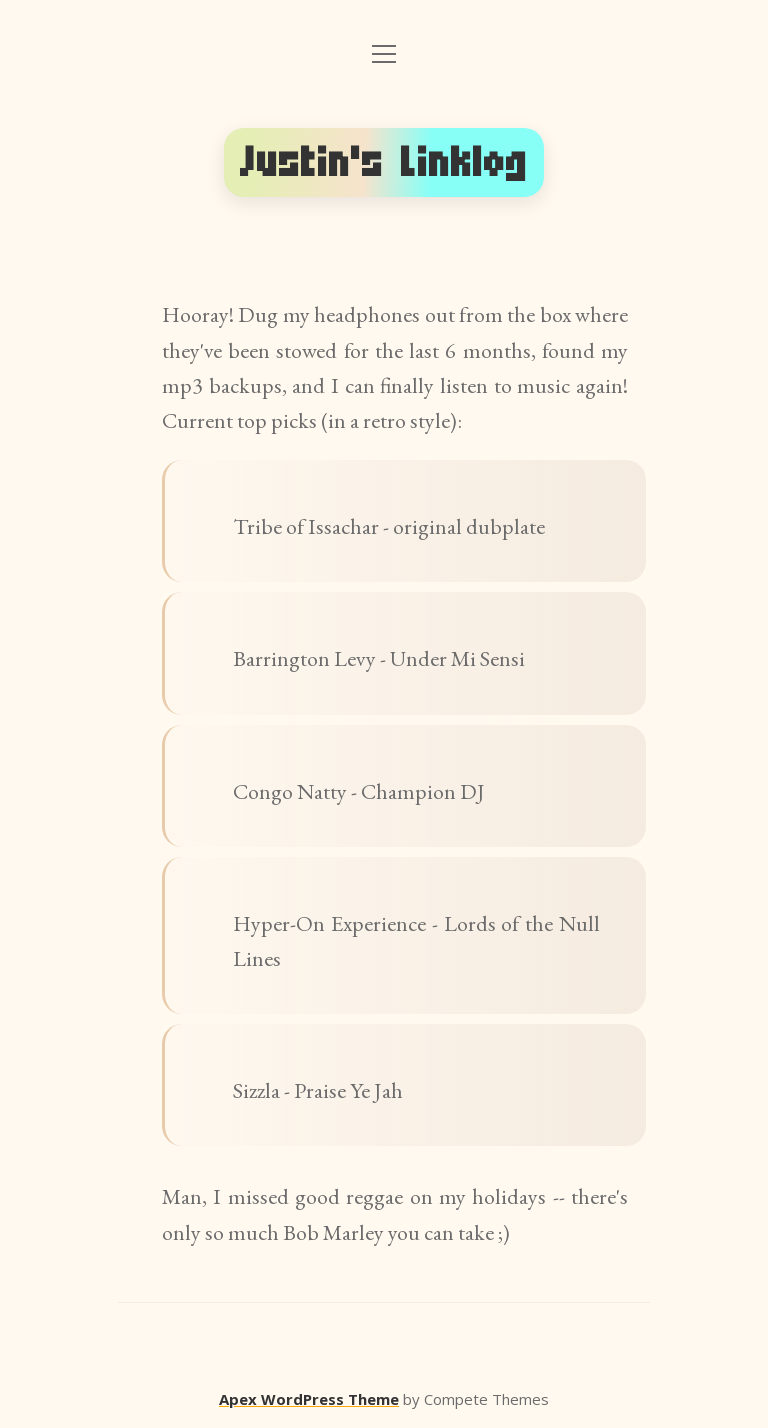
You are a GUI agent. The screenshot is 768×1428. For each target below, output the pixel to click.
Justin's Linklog (384, 162)
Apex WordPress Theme (309, 1399)
